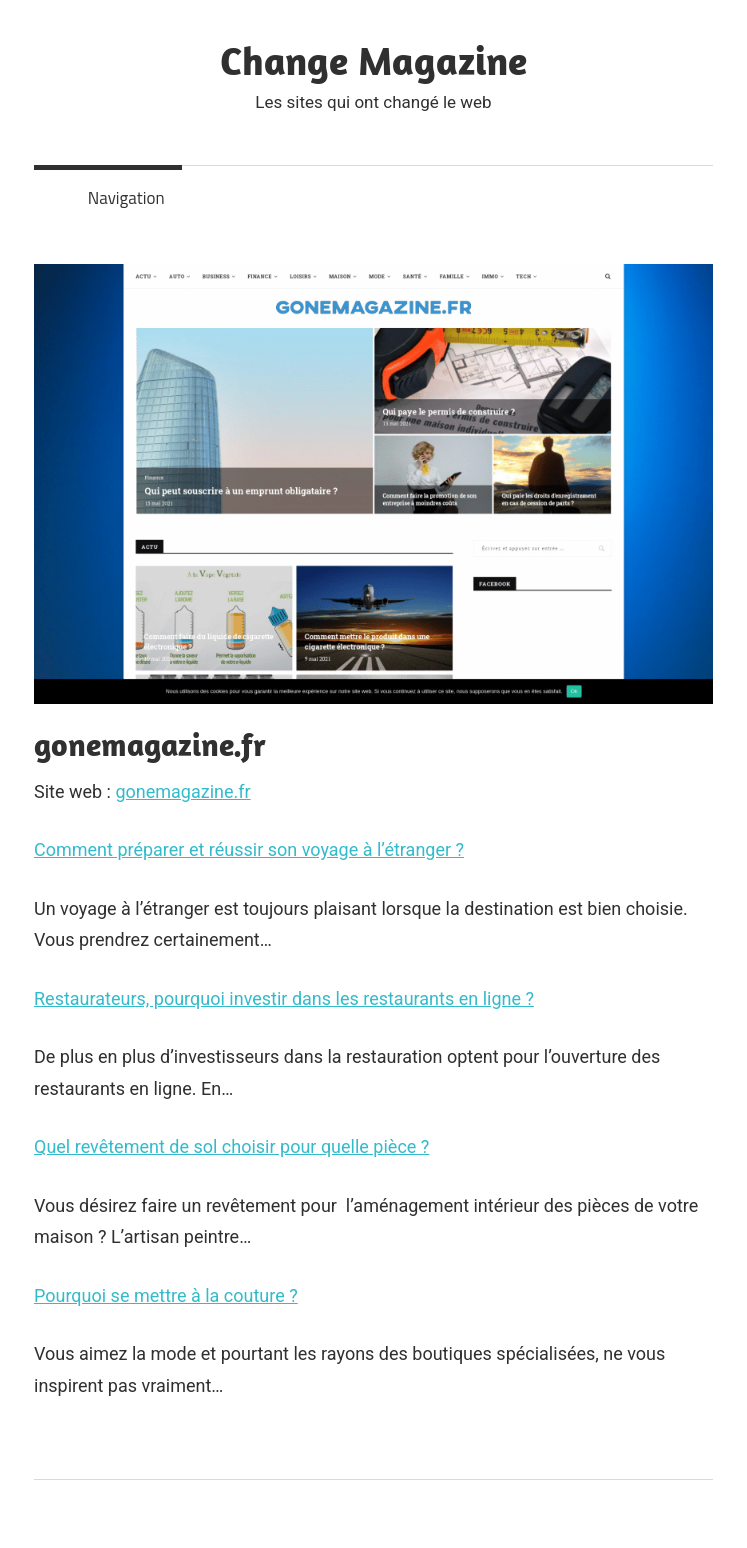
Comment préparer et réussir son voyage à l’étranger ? (249, 849)
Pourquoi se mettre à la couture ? (166, 1295)
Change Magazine (373, 60)
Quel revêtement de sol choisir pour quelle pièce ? (231, 1146)
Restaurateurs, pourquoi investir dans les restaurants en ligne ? (284, 998)
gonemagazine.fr (182, 791)
